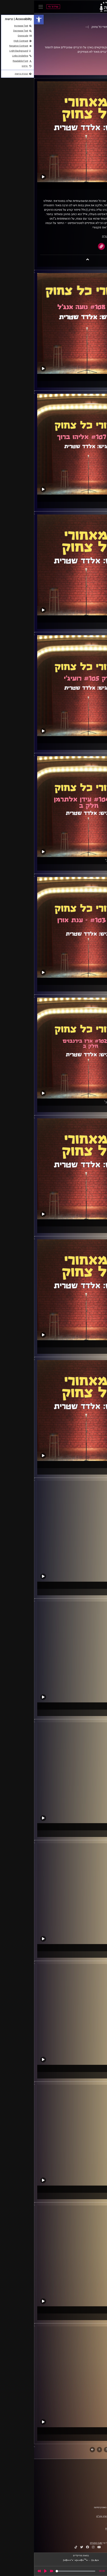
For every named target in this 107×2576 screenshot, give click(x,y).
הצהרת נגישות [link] (92, 2495)
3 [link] (86, 2449)
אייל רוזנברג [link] (93, 1947)
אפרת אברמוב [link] (92, 1585)
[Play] (11, 2571)
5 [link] (72, 2449)
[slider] (41, 2571)
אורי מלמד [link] (95, 2430)
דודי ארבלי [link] (94, 2068)
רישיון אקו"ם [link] (68, 2516)
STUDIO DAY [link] (62, 2543)
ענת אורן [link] (96, 981)
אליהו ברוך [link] (94, 498)
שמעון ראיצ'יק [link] (92, 2189)
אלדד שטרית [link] (80, 63)
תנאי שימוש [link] (93, 2491)
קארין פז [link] (96, 618)
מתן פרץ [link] (96, 1706)
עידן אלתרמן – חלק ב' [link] (86, 860)
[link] (5, 19)
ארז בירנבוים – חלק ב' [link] (86, 1102)
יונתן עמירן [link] (94, 1464)
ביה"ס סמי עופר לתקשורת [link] (86, 2473)
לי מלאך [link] (96, 1826)
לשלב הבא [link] (58, 2450)
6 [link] (65, 2449)
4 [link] (79, 2449)
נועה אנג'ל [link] (94, 377)
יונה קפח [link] (96, 1222)
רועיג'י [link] (97, 739)
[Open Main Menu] (6, 6)
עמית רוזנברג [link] (92, 2309)
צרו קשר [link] (95, 2498)
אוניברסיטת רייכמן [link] (90, 2476)
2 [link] (93, 2449)
